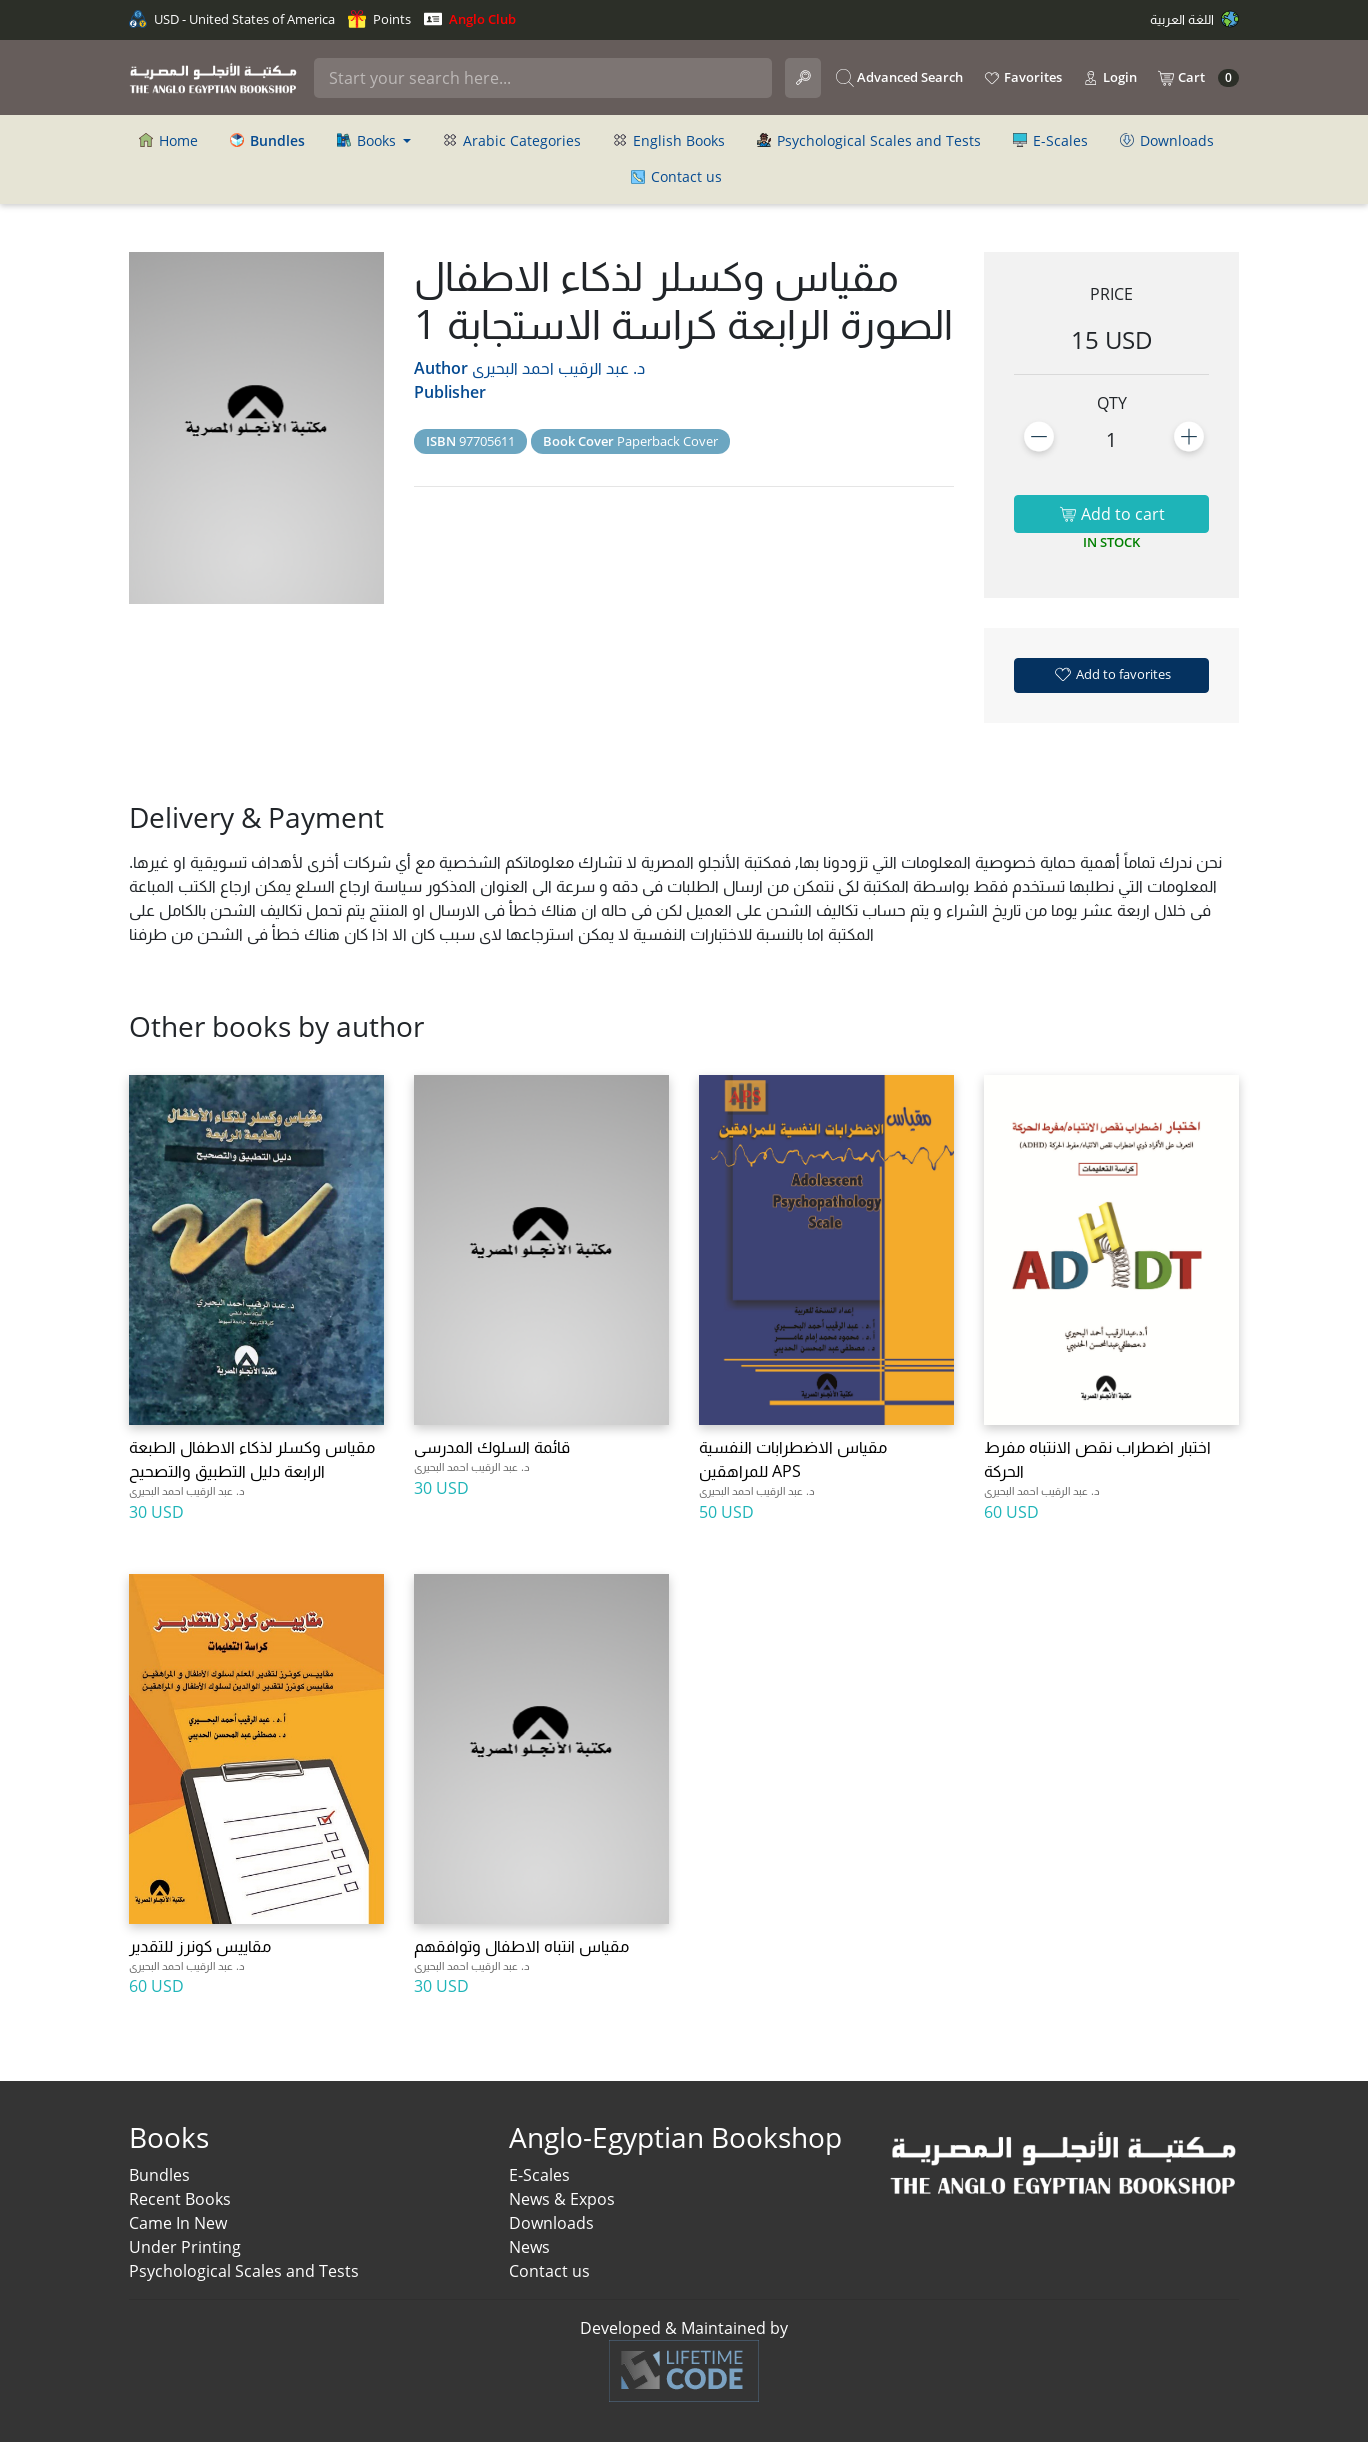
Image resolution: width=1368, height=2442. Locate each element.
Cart (1198, 78)
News (529, 2247)
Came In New (178, 2223)
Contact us (676, 176)
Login (1109, 78)
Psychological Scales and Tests (869, 140)
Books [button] (368, 140)
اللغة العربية (1194, 19)
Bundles (159, 2175)
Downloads (1167, 140)
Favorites (1022, 78)
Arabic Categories (512, 140)
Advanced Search (899, 78)
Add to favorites (1112, 674)
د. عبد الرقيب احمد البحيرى (558, 368)
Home (168, 140)
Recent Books (180, 2199)
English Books (669, 140)
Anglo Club (470, 19)
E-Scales (1050, 140)
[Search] (543, 78)
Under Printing (185, 2247)
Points (379, 19)
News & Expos (562, 2199)
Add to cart (1112, 514)
